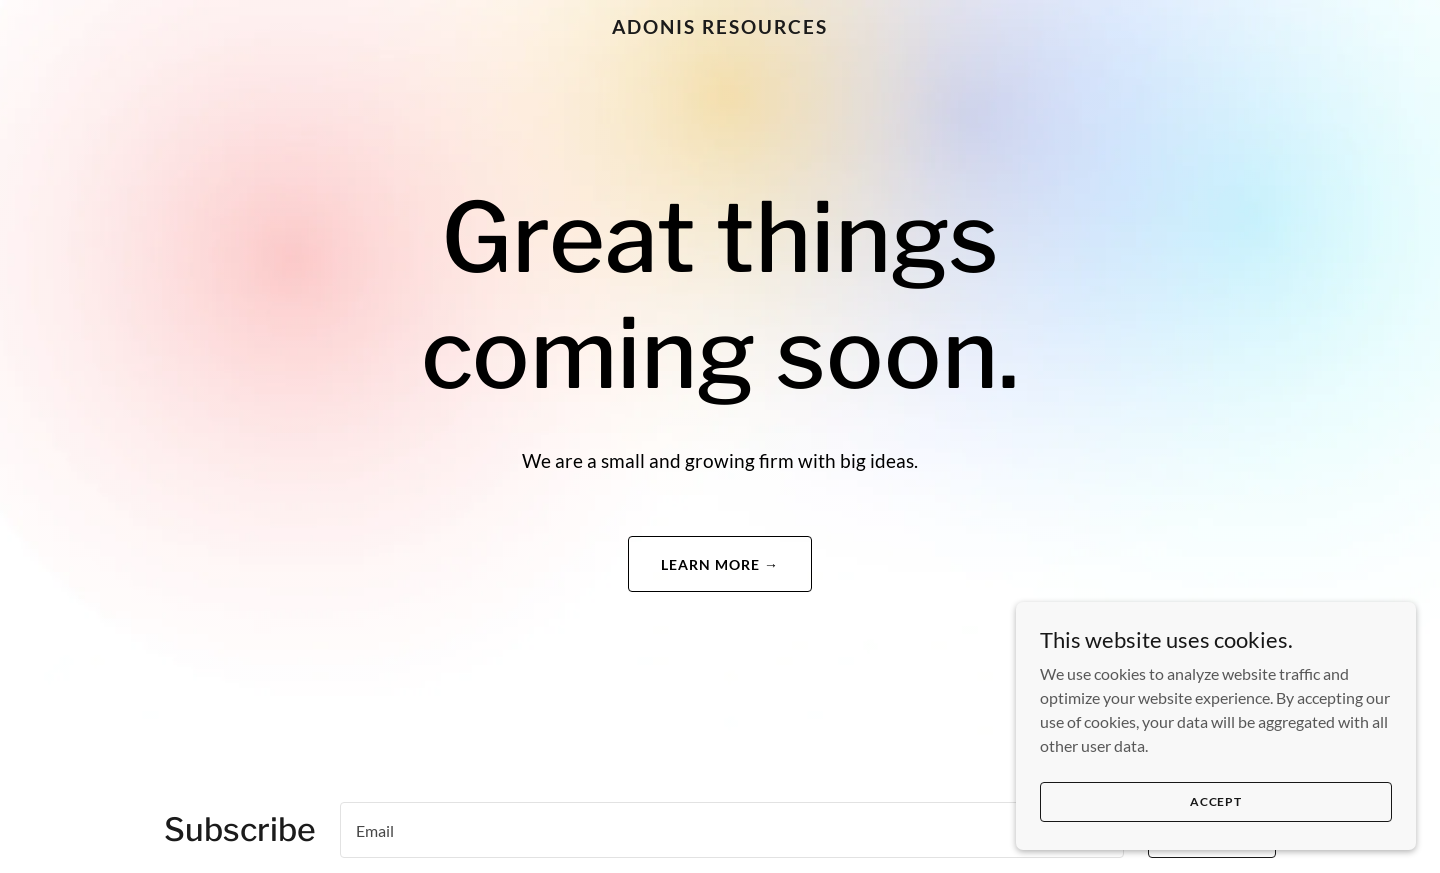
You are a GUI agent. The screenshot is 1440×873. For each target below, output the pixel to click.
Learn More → (720, 564)
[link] (720, 27)
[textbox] (732, 830)
